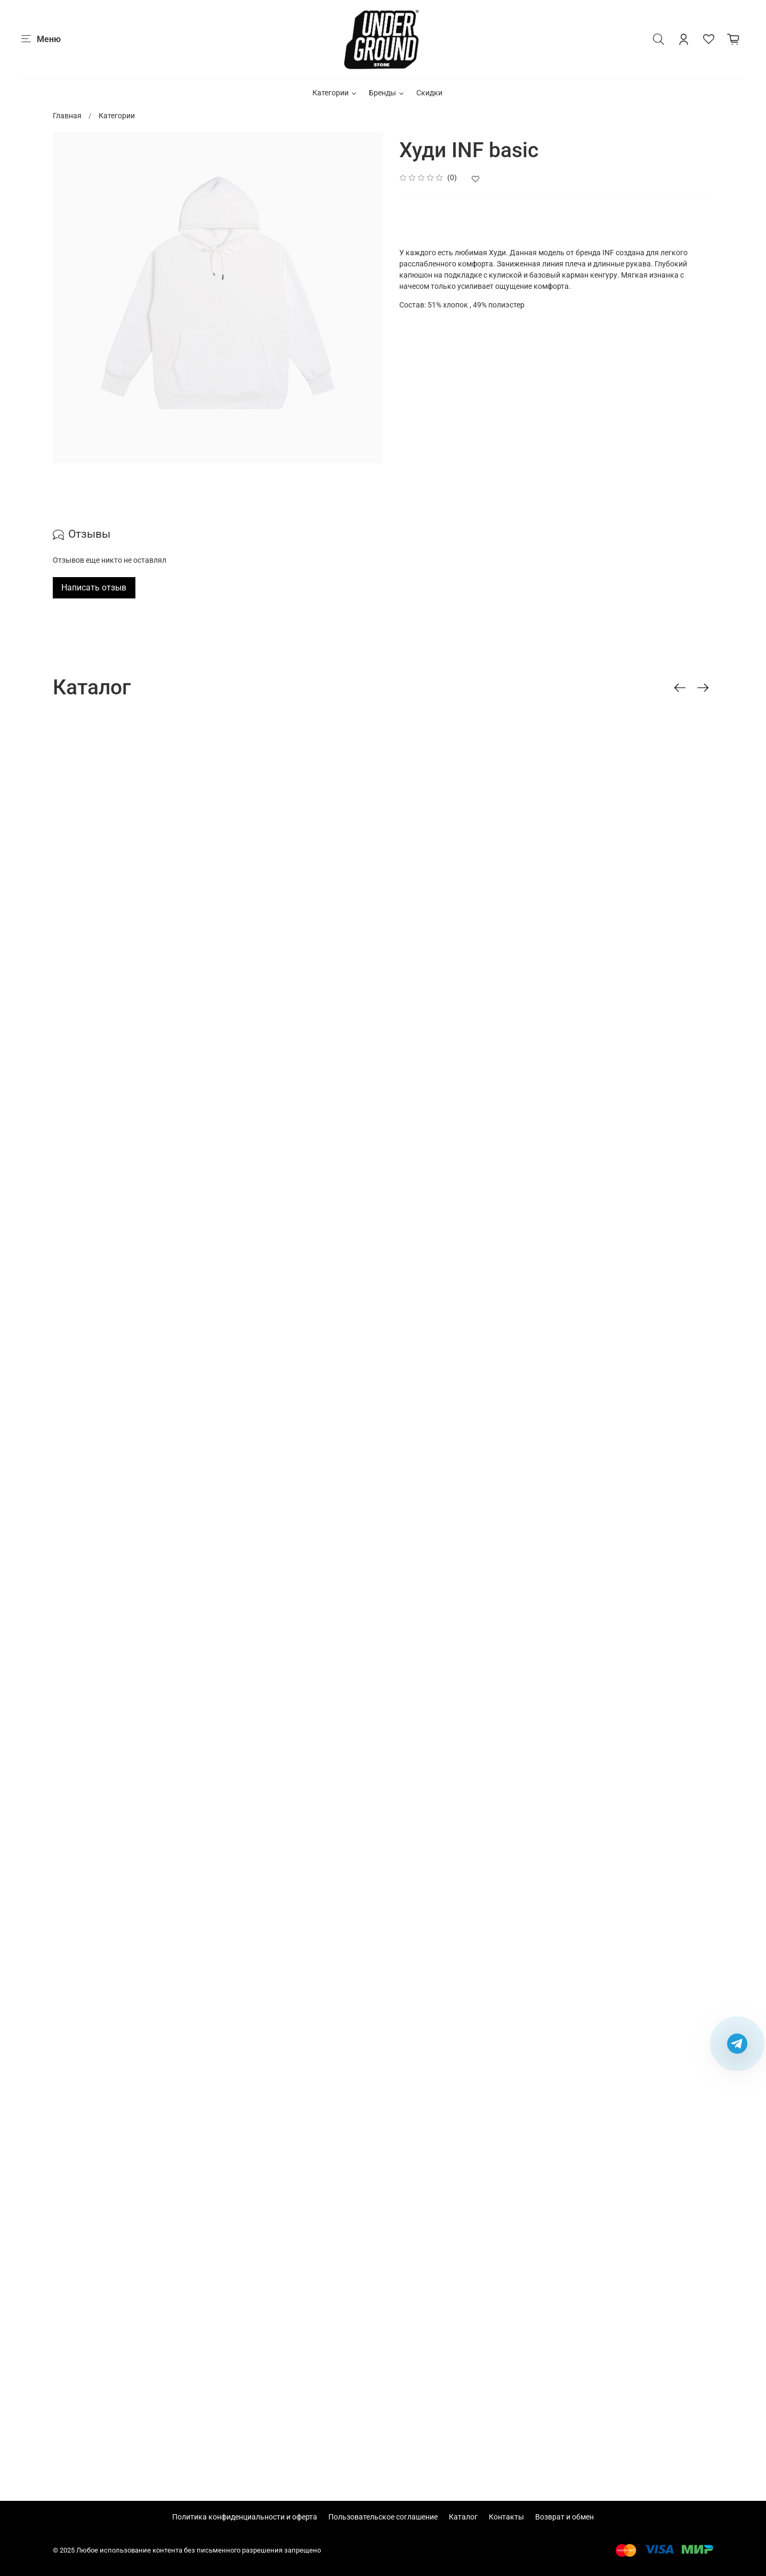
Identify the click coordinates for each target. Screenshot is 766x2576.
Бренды (387, 92)
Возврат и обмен (564, 2517)
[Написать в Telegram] (737, 2044)
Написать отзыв (93, 587)
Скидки (429, 92)
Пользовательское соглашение (383, 2517)
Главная (67, 115)
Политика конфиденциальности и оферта (244, 2517)
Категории (335, 92)
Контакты (506, 2517)
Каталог (463, 2517)
